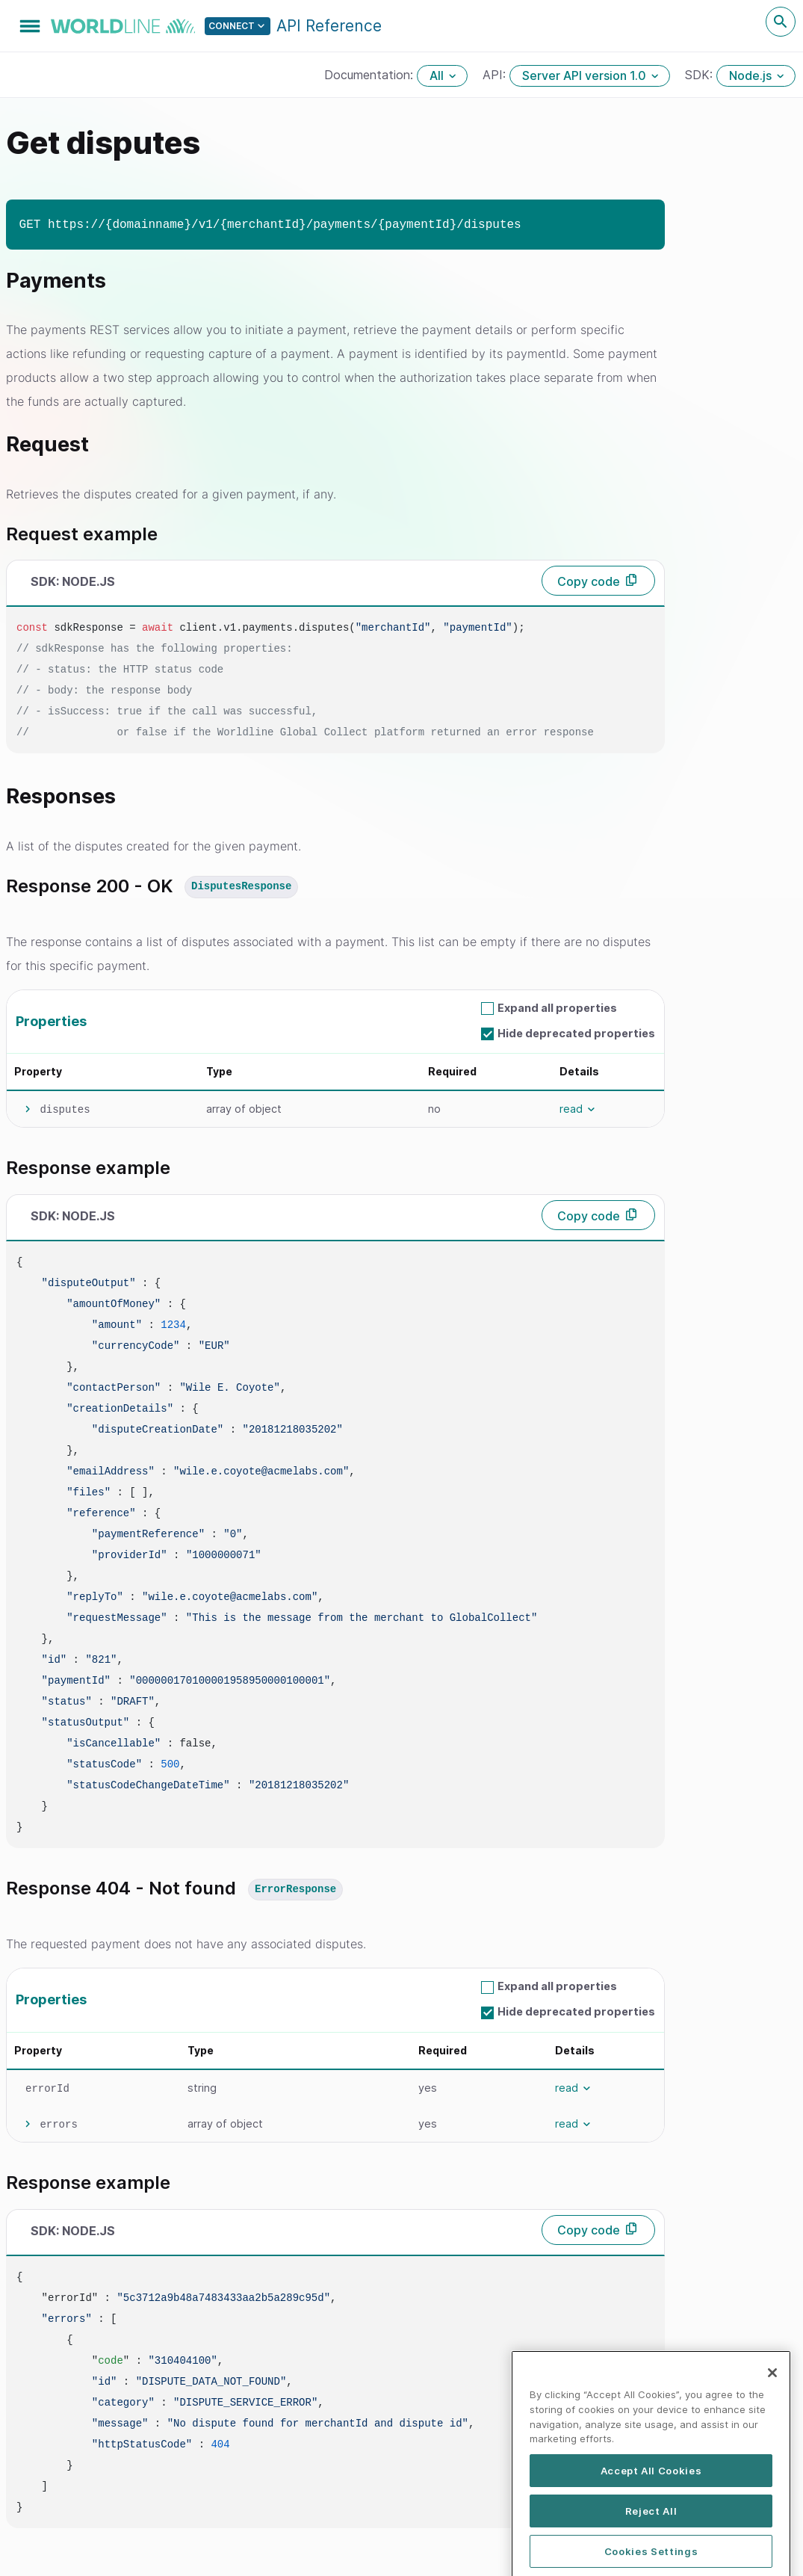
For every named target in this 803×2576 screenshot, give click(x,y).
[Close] (772, 2411)
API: (496, 74)
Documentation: (370, 74)
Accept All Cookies (651, 2509)
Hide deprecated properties (576, 1033)
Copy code (588, 581)
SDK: (700, 74)
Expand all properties (557, 1007)
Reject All (651, 2550)
